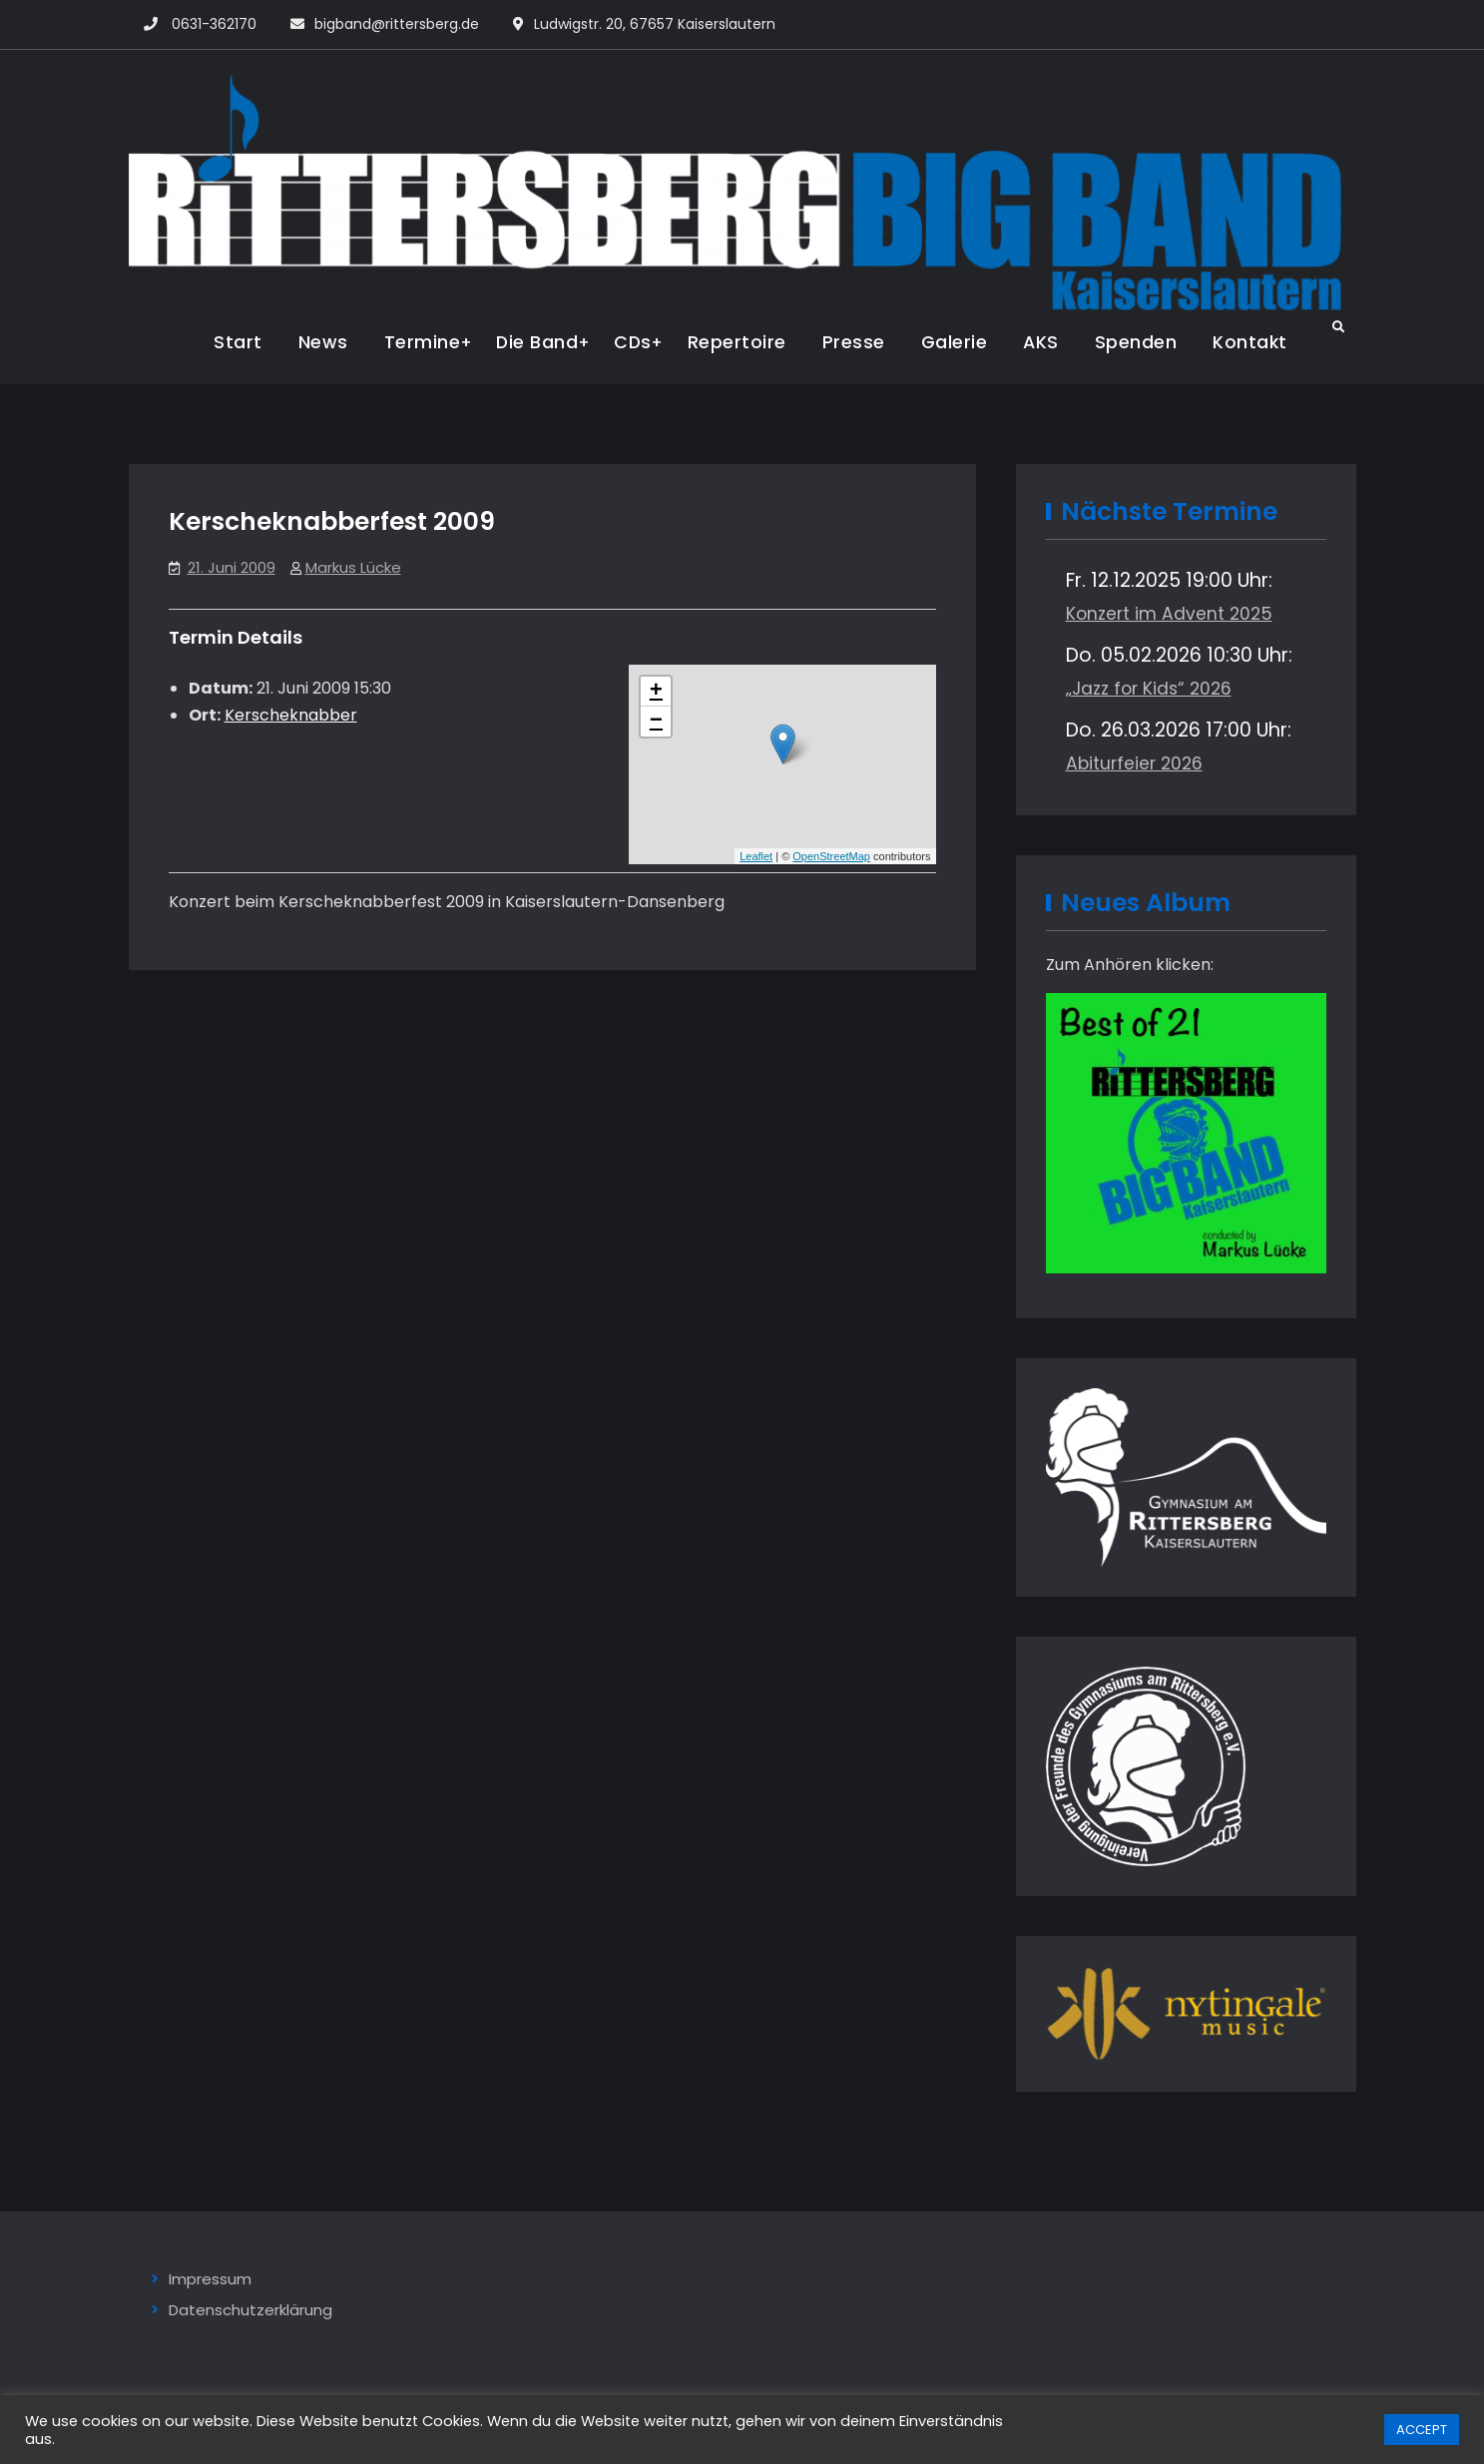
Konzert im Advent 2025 (1169, 614)
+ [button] (656, 692)
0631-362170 (214, 24)
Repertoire (737, 342)
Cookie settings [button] (1312, 2430)
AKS (1041, 342)
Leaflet (756, 856)
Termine (422, 342)
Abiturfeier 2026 (1134, 763)
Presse (853, 342)
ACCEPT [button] (1421, 2429)
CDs (633, 342)
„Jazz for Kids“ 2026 (1149, 689)
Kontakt (1250, 342)
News (323, 342)
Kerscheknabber (291, 715)
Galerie (954, 342)
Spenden (1136, 342)
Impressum (210, 2278)
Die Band (537, 342)
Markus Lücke (353, 567)
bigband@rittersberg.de (396, 24)
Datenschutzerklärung (250, 2309)
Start (238, 342)
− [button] (656, 722)
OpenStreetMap (831, 856)
